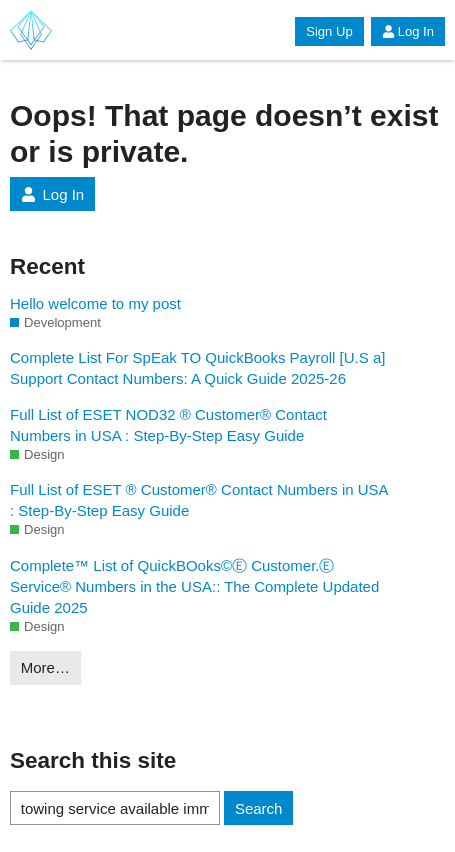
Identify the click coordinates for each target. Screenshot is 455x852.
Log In (408, 31)
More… (45, 667)
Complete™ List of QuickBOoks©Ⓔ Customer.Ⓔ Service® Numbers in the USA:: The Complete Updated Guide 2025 (194, 586)
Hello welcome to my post (95, 303)
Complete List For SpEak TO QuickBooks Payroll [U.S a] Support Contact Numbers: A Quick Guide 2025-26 (197, 368)
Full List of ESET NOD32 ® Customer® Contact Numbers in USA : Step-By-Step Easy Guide (168, 425)
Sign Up (329, 31)
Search (259, 808)
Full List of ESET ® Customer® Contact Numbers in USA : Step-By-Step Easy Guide (199, 500)
